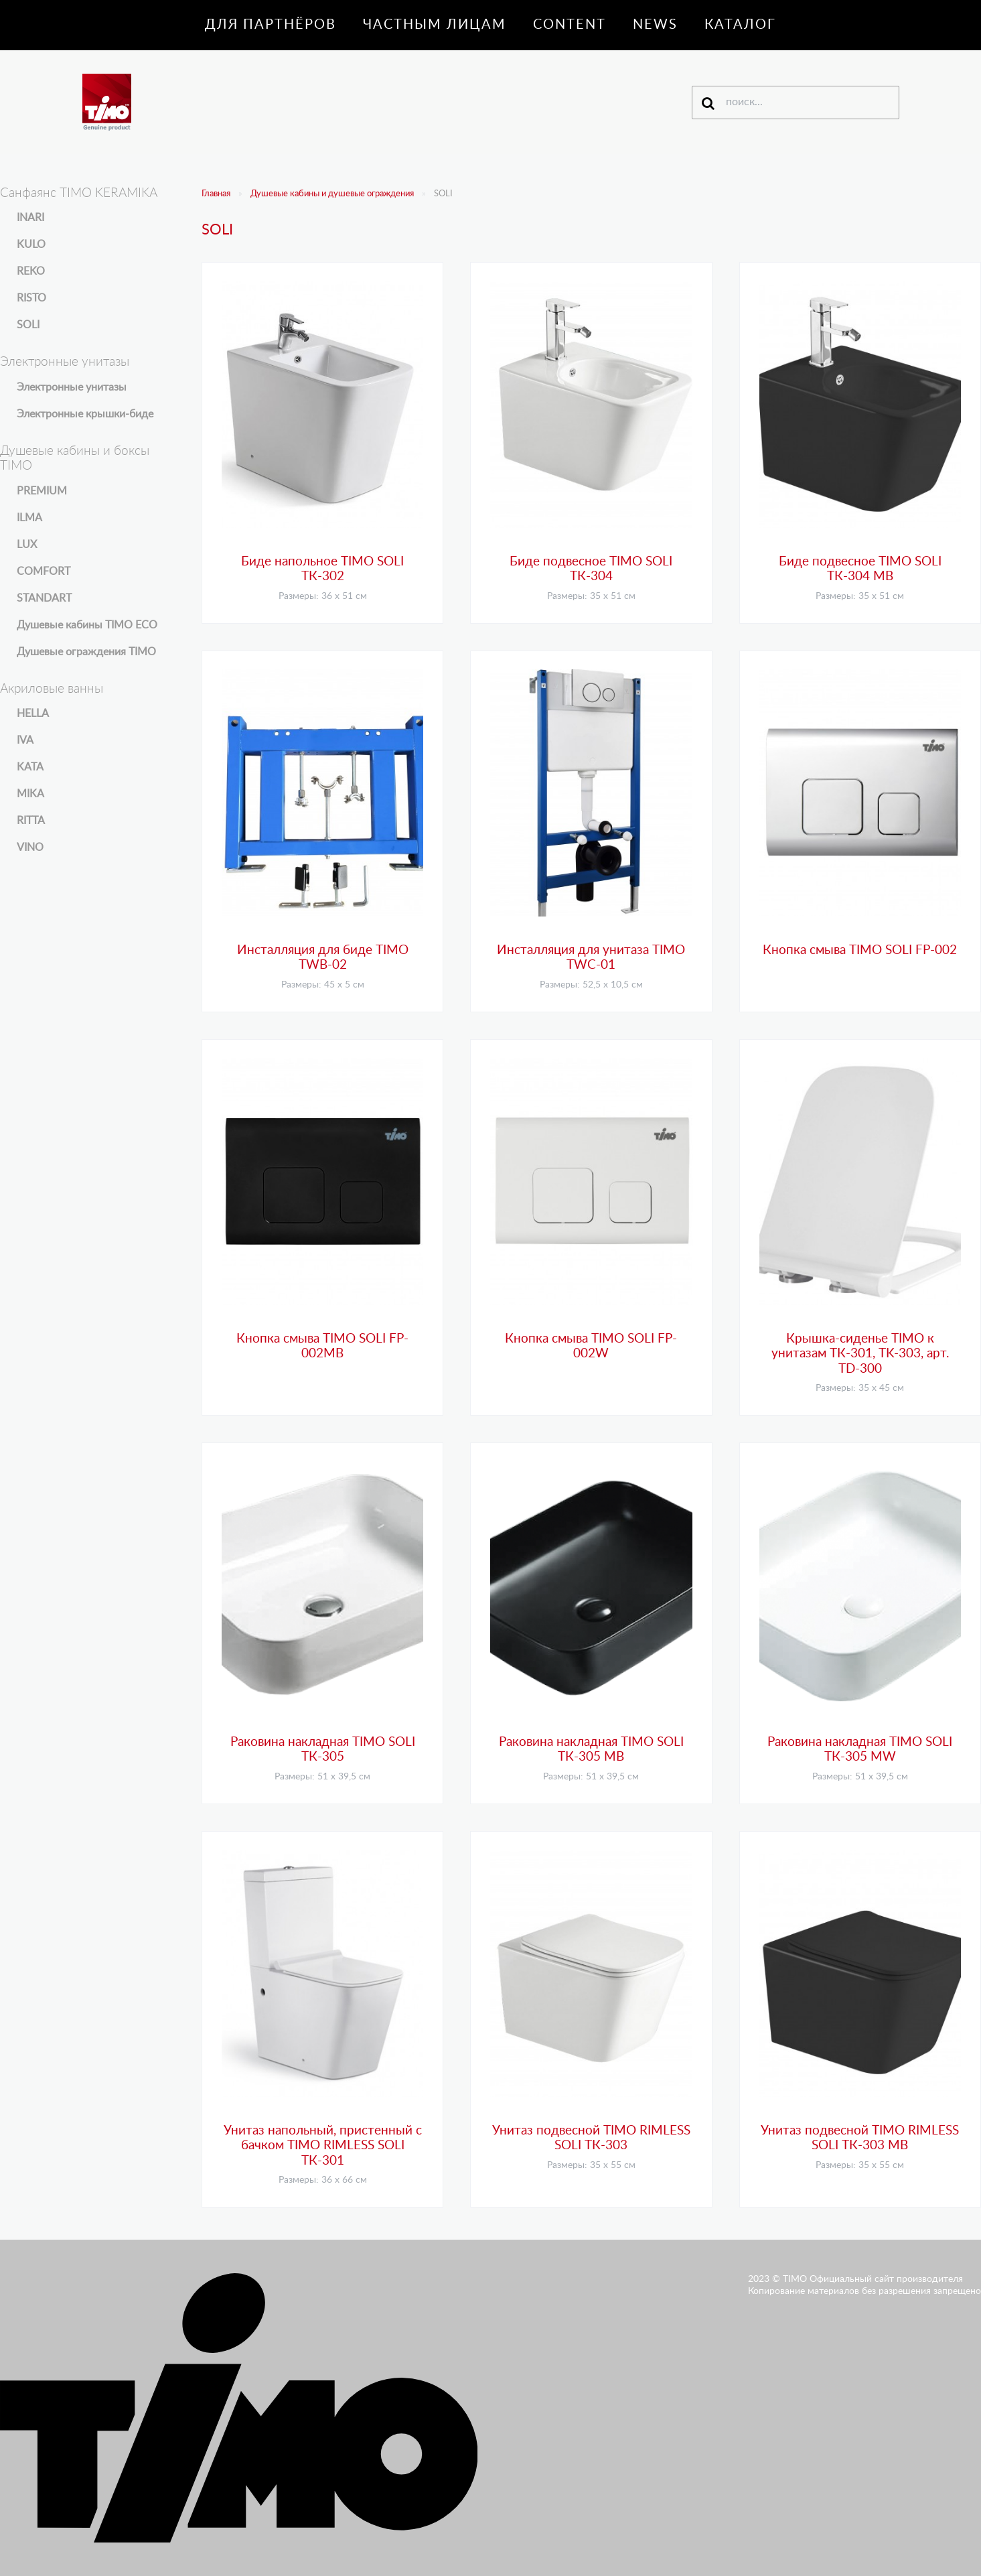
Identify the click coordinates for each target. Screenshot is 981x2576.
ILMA (29, 518)
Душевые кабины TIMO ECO (87, 625)
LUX (27, 544)
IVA (25, 740)
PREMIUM (42, 491)
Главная (216, 194)
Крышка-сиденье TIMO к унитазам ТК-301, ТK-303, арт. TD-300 (860, 1354)
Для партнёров (270, 24)
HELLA (33, 713)
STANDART (44, 598)
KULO (31, 244)
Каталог (740, 24)
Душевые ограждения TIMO (86, 652)
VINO (30, 847)
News (655, 24)
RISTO (31, 298)
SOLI (28, 325)
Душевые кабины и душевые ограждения (332, 194)
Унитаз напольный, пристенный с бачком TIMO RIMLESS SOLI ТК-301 (323, 2145)
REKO (31, 271)
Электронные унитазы (72, 387)
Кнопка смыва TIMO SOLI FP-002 (860, 950)
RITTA (31, 820)
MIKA (30, 794)
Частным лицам (434, 24)
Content (569, 24)
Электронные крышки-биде (85, 414)
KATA (30, 767)
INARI (30, 217)
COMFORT (43, 571)
